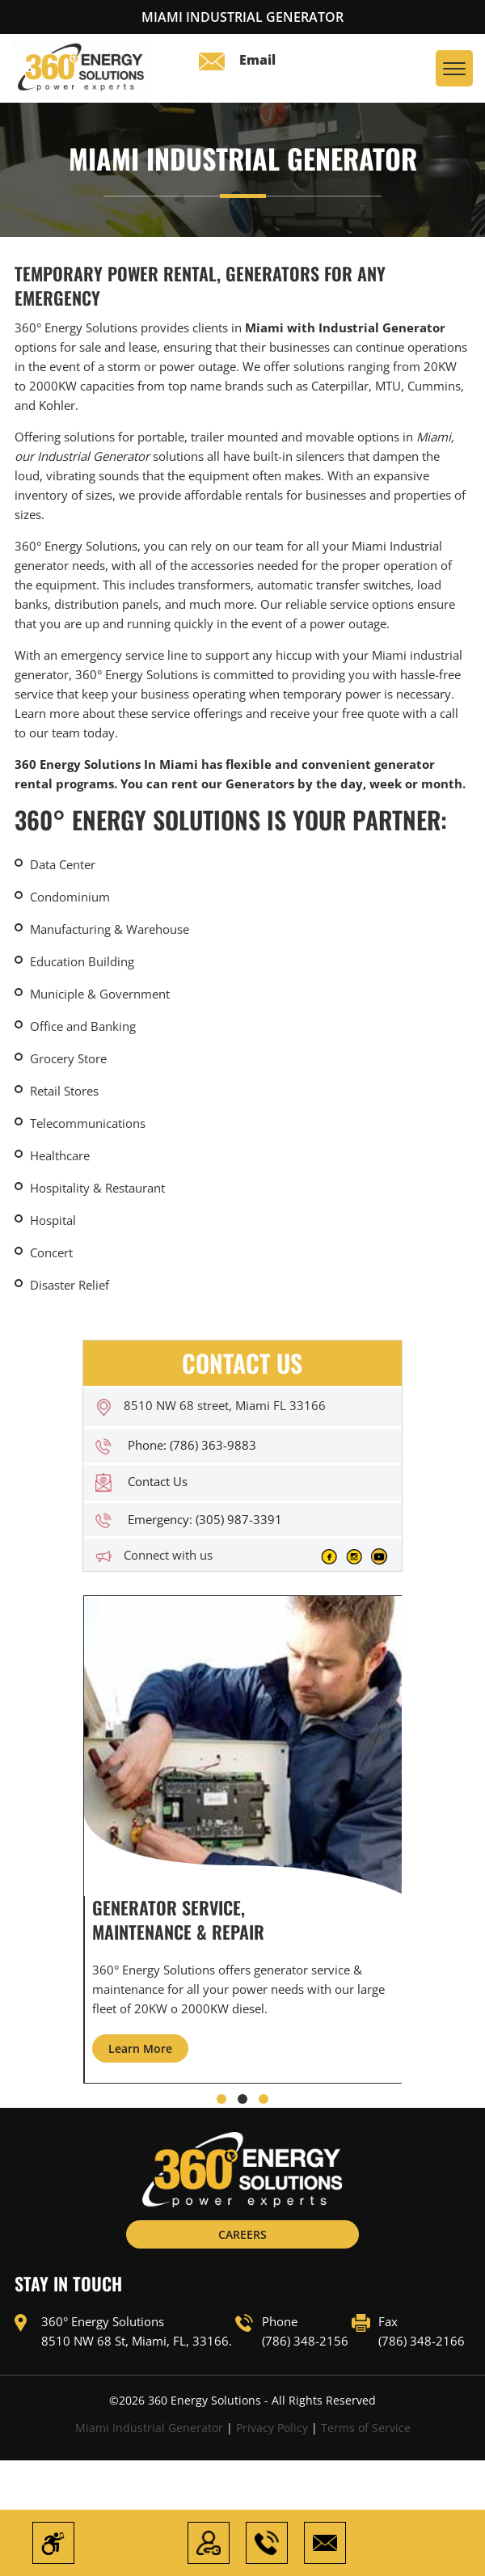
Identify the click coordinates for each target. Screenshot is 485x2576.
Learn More (140, 2049)
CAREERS (242, 2235)
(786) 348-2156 (305, 2341)
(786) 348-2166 (421, 2341)
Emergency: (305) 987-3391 (205, 1519)
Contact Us (158, 1481)
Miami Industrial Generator (149, 2428)
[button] (221, 2100)
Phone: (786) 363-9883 (192, 1445)
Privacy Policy (272, 2428)
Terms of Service (366, 2428)
